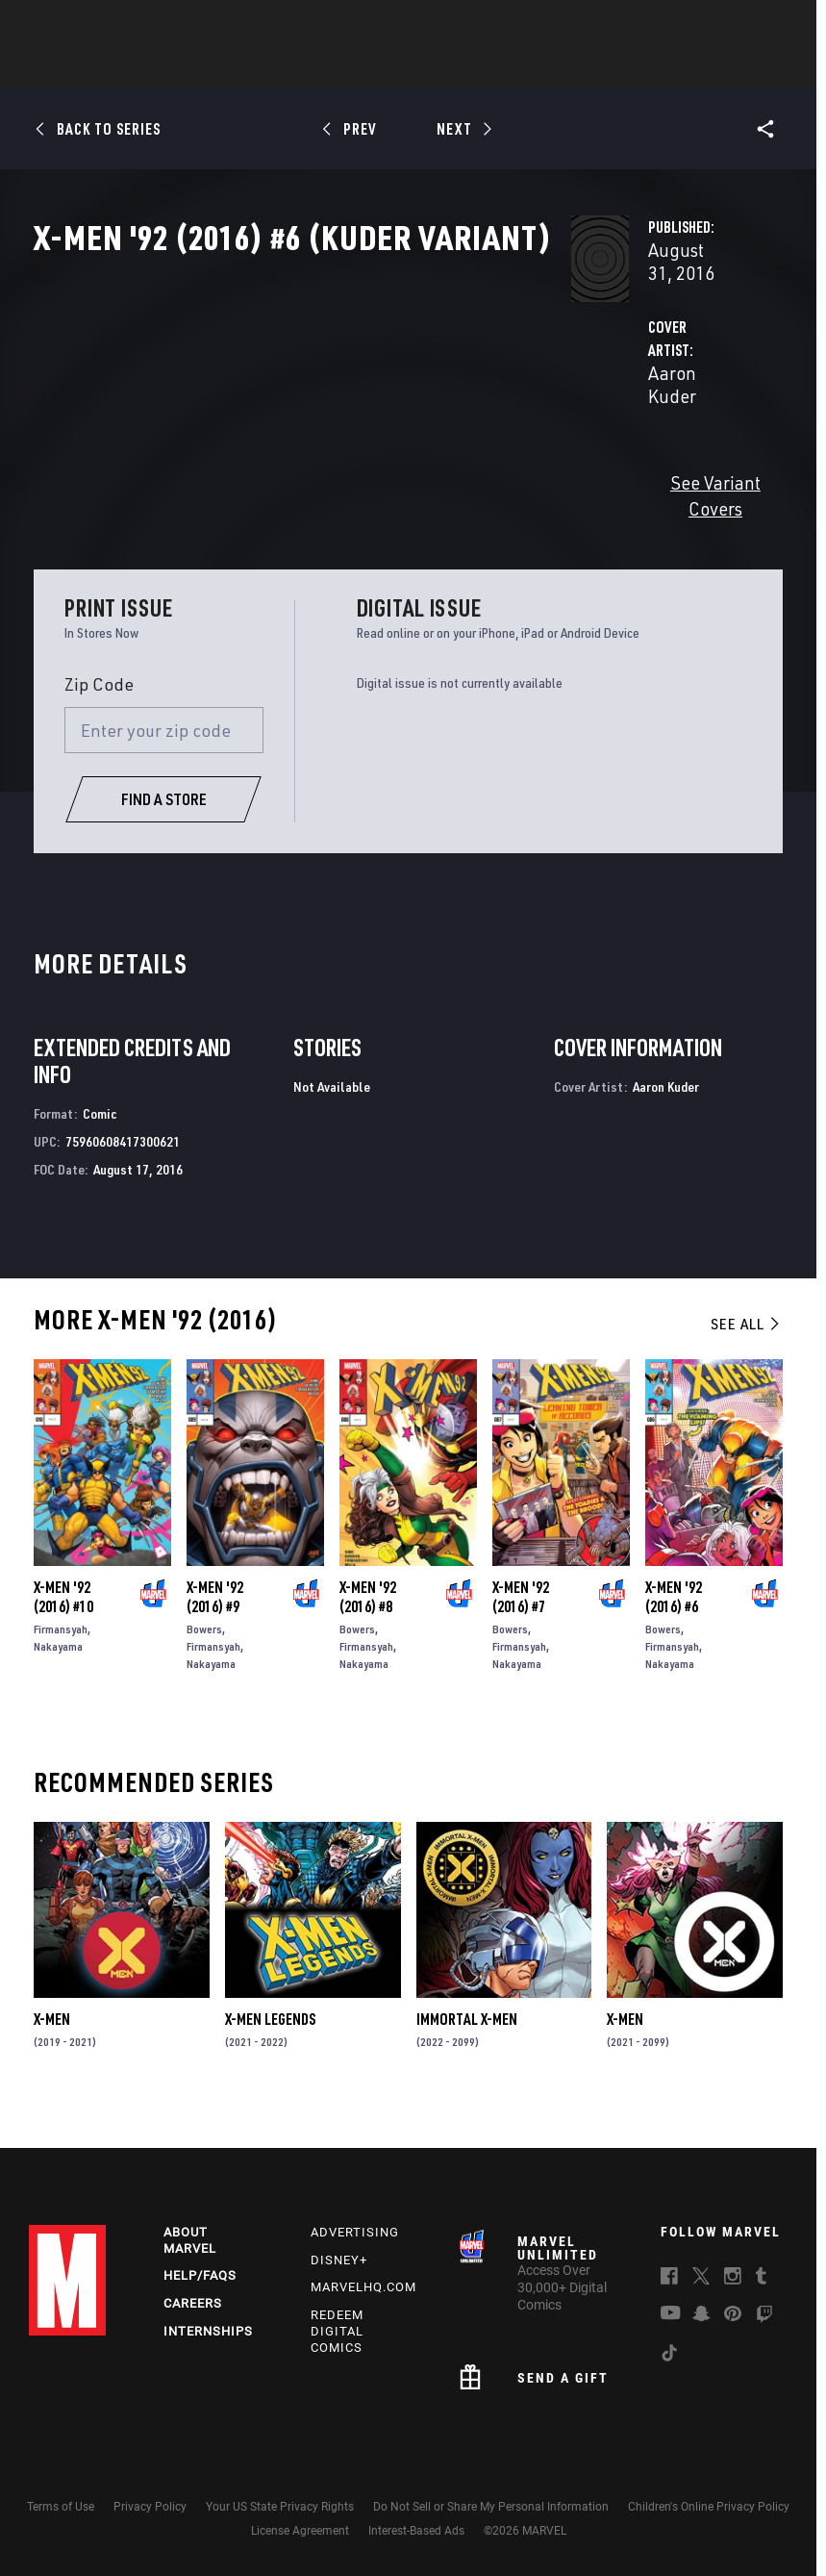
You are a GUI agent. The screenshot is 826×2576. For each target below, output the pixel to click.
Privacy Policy (150, 2506)
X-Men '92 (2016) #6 (673, 1628)
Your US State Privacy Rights (280, 2506)
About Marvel (189, 2240)
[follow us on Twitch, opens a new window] (764, 2317)
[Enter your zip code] (163, 762)
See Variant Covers (346, 540)
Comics (194, 68)
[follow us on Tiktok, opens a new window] (669, 2355)
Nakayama (58, 1678)
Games (549, 68)
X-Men (52, 2050)
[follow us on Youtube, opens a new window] (671, 2314)
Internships (208, 2331)
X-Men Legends (270, 2050)
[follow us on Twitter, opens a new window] (701, 2278)
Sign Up (152, 25)
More (694, 68)
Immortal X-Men (466, 2050)
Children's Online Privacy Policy (708, 2506)
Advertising (355, 2232)
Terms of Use (60, 2506)
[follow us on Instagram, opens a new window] (732, 2278)
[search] (772, 24)
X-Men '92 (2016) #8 (367, 1628)
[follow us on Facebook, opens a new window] (669, 2278)
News (123, 68)
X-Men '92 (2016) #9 (215, 1628)
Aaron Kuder (322, 453)
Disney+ (339, 2260)
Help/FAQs (200, 2275)
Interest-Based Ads (416, 2531)
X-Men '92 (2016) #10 (63, 1628)
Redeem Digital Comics (337, 2331)
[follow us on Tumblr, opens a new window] (761, 2278)
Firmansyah (61, 1661)
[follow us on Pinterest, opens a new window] (732, 2315)
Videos (623, 68)
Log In (90, 25)
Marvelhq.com (363, 2287)
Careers (192, 2303)
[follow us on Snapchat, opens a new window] (701, 2316)
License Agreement (300, 2531)
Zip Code (99, 715)
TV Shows (466, 68)
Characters (288, 68)
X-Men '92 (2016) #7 (520, 1628)
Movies (382, 68)
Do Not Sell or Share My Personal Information (491, 2506)
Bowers (204, 1661)
